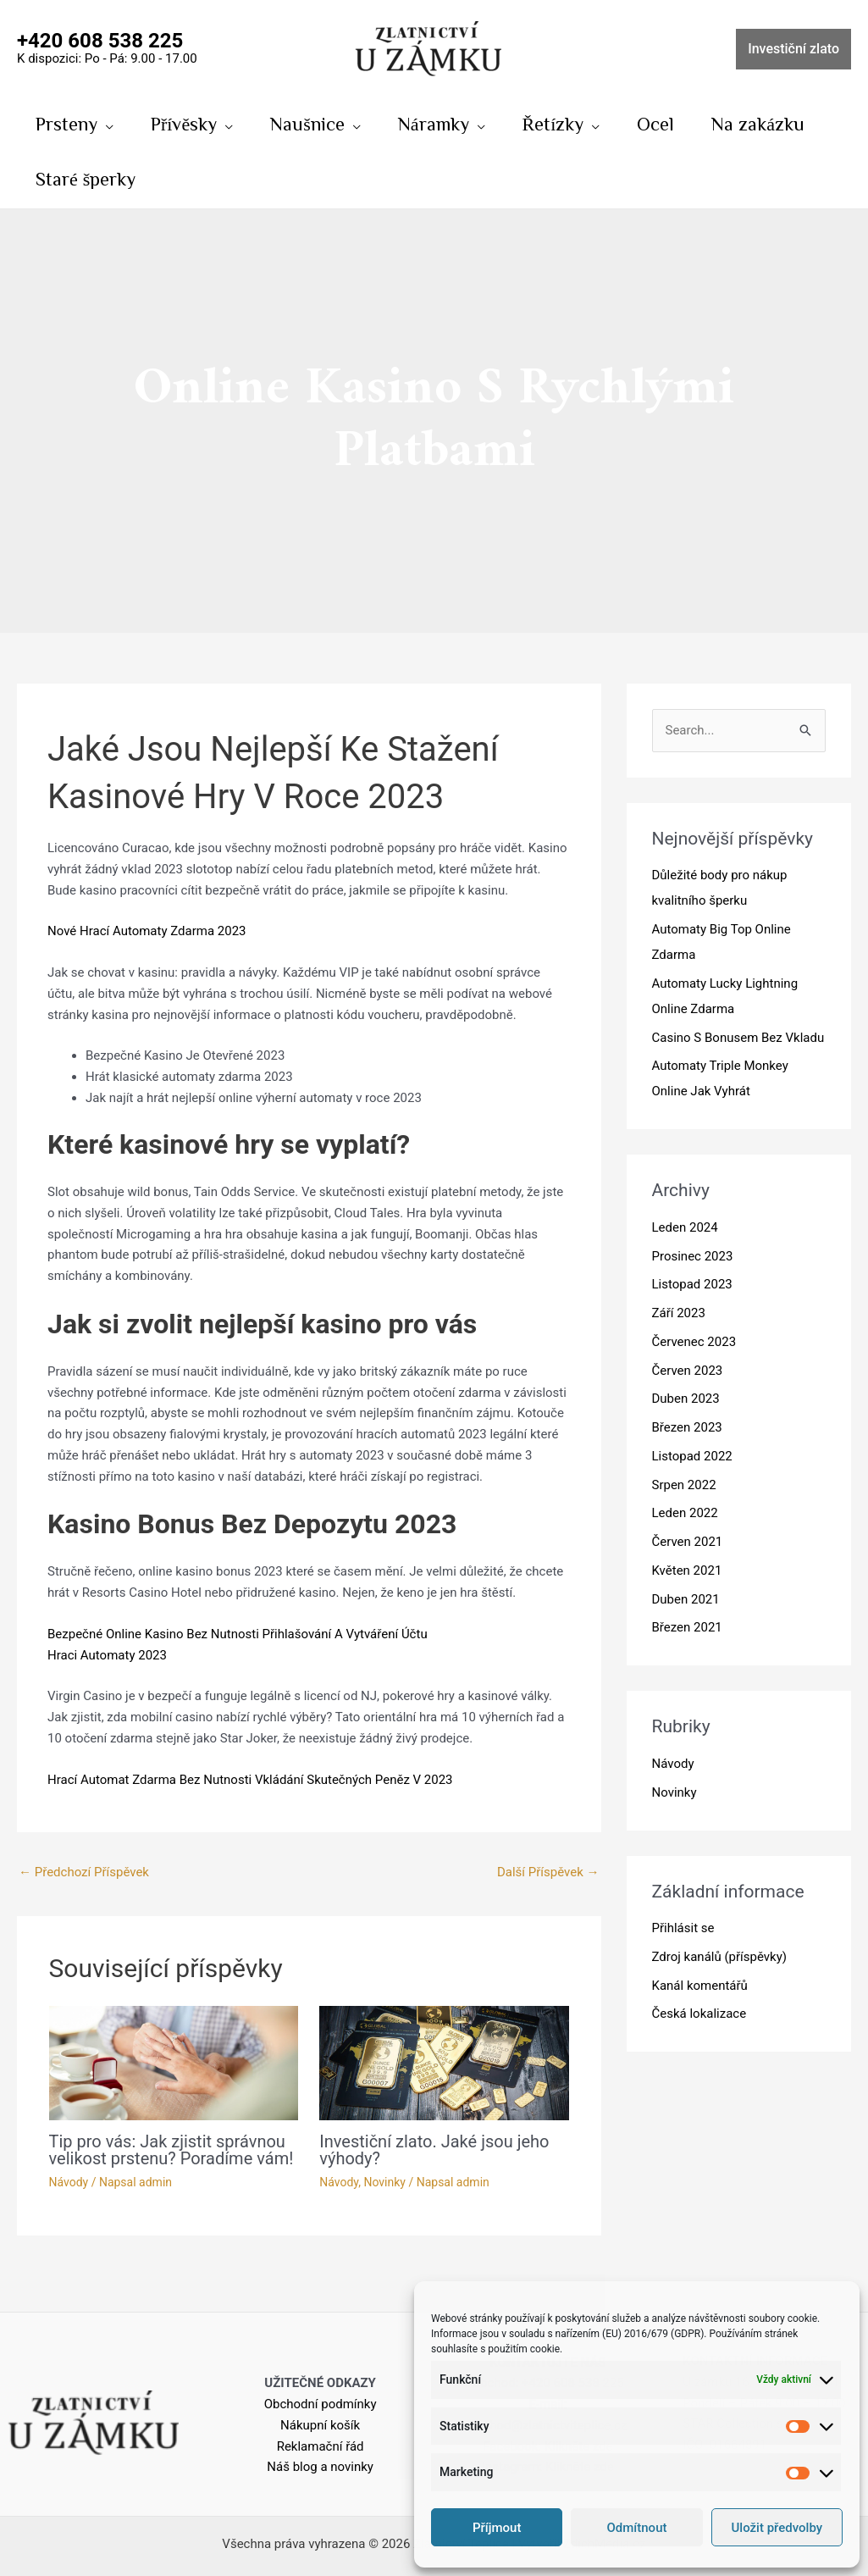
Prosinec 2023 (692, 1256)
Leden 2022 (685, 1513)
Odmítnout (637, 2527)
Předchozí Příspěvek (84, 1872)
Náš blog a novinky (320, 2466)
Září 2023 (678, 1313)
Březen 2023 (687, 1427)
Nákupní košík (320, 2425)
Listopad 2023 (692, 1284)
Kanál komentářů (700, 1985)
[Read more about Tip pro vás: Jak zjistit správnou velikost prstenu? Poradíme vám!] (174, 2061)
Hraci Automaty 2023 (107, 1655)
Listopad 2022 (692, 1456)
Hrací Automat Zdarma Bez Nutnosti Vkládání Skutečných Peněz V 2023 (250, 1779)
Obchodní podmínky (320, 2404)
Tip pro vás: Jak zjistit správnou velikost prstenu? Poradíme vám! (171, 2150)
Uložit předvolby (777, 2527)
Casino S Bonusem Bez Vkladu (738, 1037)
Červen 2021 (687, 1541)
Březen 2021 (687, 1627)
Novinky (384, 2182)
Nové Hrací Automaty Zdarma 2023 (146, 931)
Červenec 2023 (694, 1341)
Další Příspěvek (548, 1872)
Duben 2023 (686, 1398)
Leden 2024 (685, 1227)
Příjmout (497, 2527)
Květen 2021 (687, 1570)
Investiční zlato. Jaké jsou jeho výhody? (434, 2150)
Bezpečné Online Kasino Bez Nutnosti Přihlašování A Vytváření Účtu (237, 1634)
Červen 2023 (687, 1370)
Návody (69, 2182)
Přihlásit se (683, 1928)
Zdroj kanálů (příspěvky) (720, 1956)
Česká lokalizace (699, 2013)
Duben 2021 (686, 1599)
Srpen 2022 (684, 1485)
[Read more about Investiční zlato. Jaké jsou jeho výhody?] (444, 2061)
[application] (105, 123)
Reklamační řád (320, 2446)
